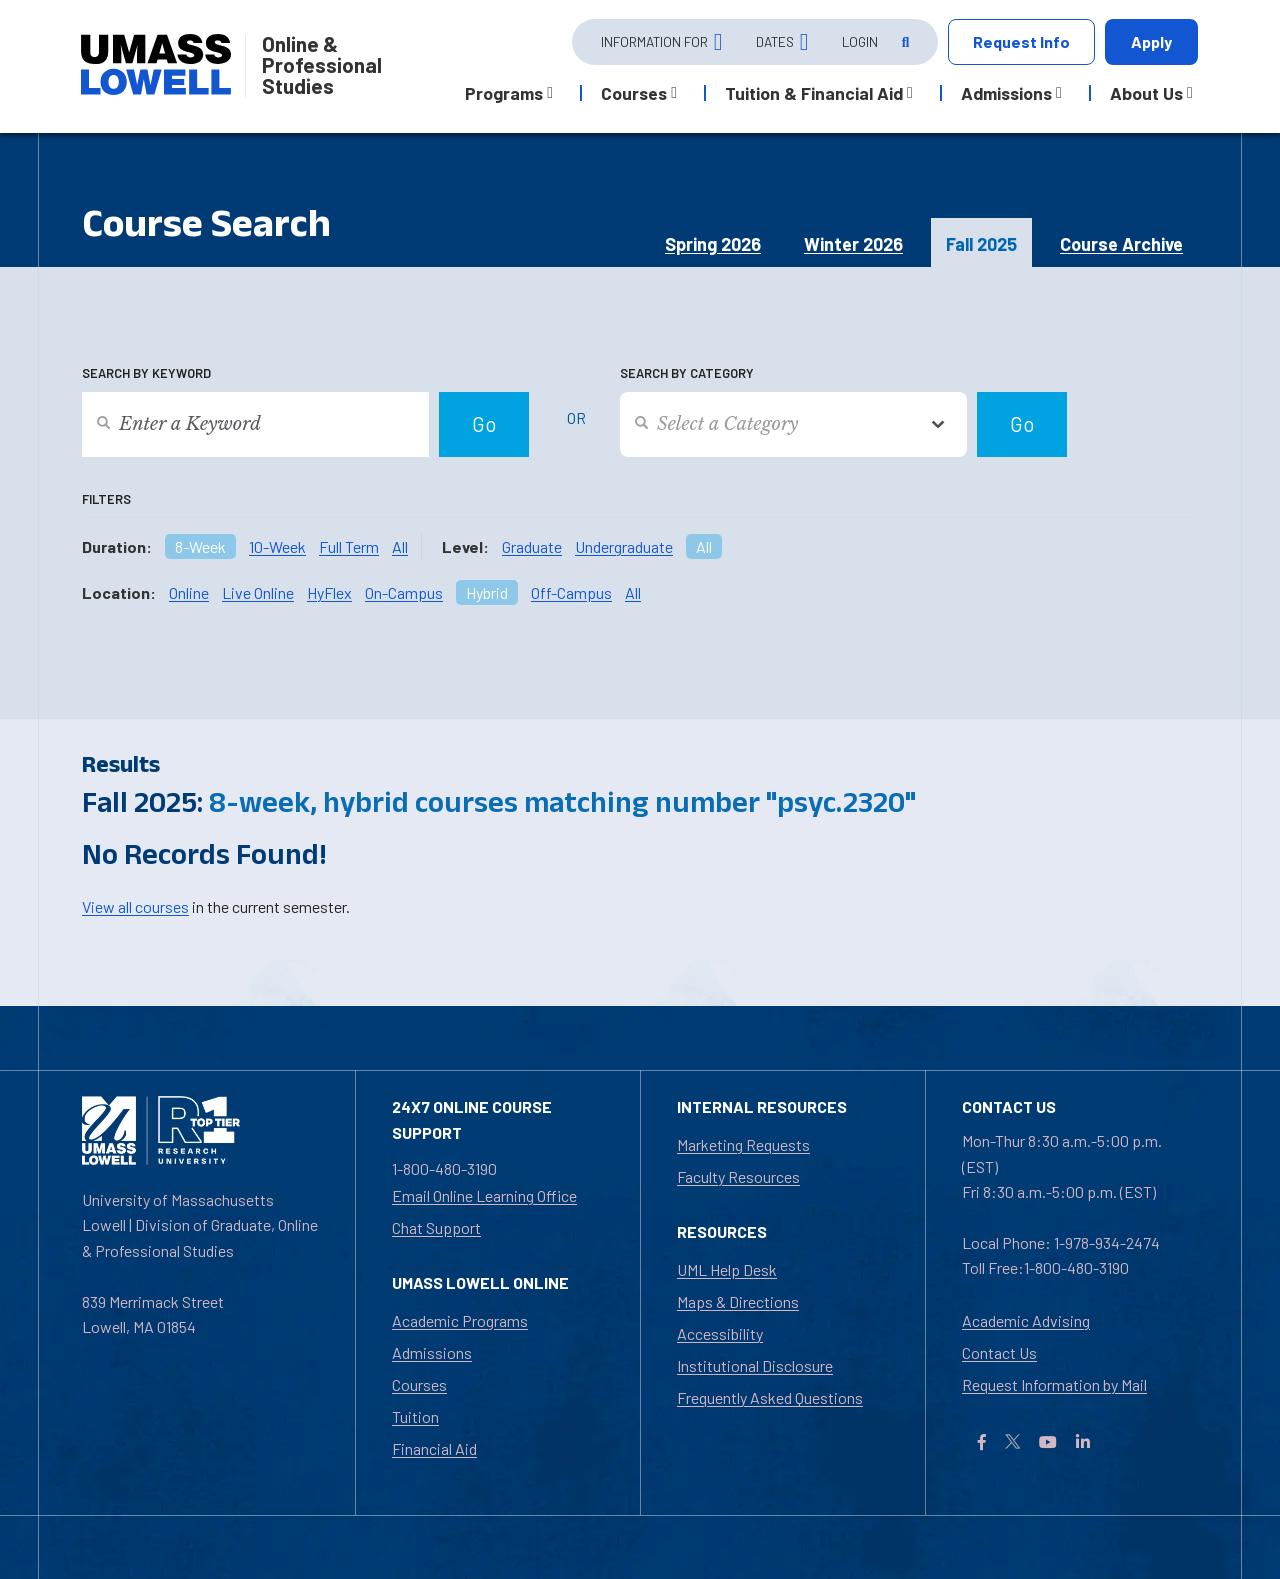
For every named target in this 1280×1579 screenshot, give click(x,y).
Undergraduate (624, 546)
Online (189, 592)
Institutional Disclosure (755, 1365)
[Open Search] (904, 42)
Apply (1151, 41)
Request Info (1021, 41)
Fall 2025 (981, 244)
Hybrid (487, 592)
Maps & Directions (738, 1301)
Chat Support (436, 1227)
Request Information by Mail (1054, 1384)
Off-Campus (571, 592)
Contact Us (999, 1352)
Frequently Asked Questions (770, 1397)
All (400, 546)
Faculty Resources (738, 1176)
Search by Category (687, 373)
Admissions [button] (1006, 93)
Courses (419, 1384)
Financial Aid (434, 1448)
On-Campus (404, 592)
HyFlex (329, 592)
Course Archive (1121, 244)
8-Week (200, 546)
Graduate (532, 546)
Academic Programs (460, 1320)
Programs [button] (504, 93)
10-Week (277, 546)
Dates (775, 41)
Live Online (258, 592)
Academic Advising (1026, 1320)
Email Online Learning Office (484, 1195)
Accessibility (720, 1333)
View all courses (135, 906)
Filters (106, 499)
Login (860, 41)
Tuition (415, 1416)
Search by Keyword (146, 373)
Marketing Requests (743, 1144)
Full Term (349, 546)
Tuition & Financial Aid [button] (814, 93)
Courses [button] (634, 93)
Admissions (432, 1352)
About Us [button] (1146, 93)
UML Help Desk (727, 1269)
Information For (654, 41)
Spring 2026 (713, 244)
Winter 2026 (853, 244)
